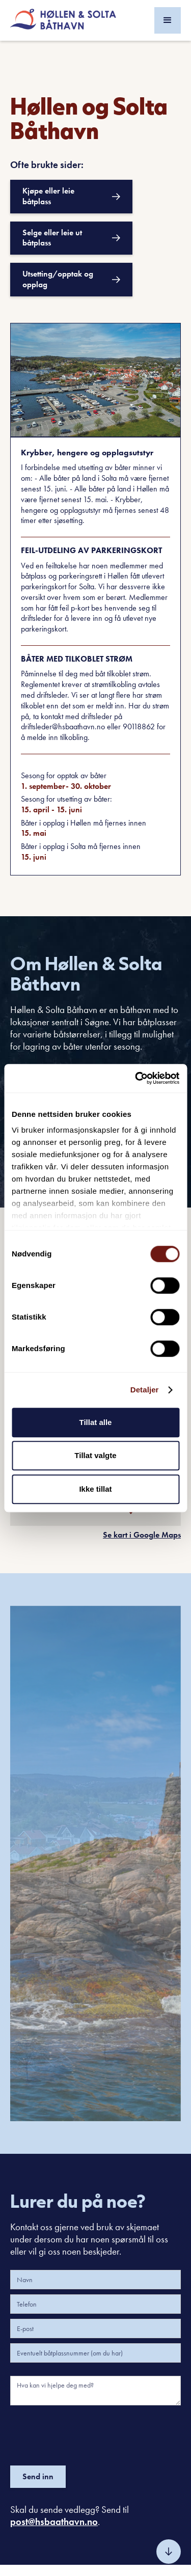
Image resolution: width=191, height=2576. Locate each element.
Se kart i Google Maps (142, 1534)
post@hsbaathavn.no (54, 2521)
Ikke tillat (95, 1489)
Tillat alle (95, 1422)
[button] (167, 20)
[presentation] (87, 2433)
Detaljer (144, 1389)
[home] (63, 20)
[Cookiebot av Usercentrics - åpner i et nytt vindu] (136, 1078)
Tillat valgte (95, 1455)
